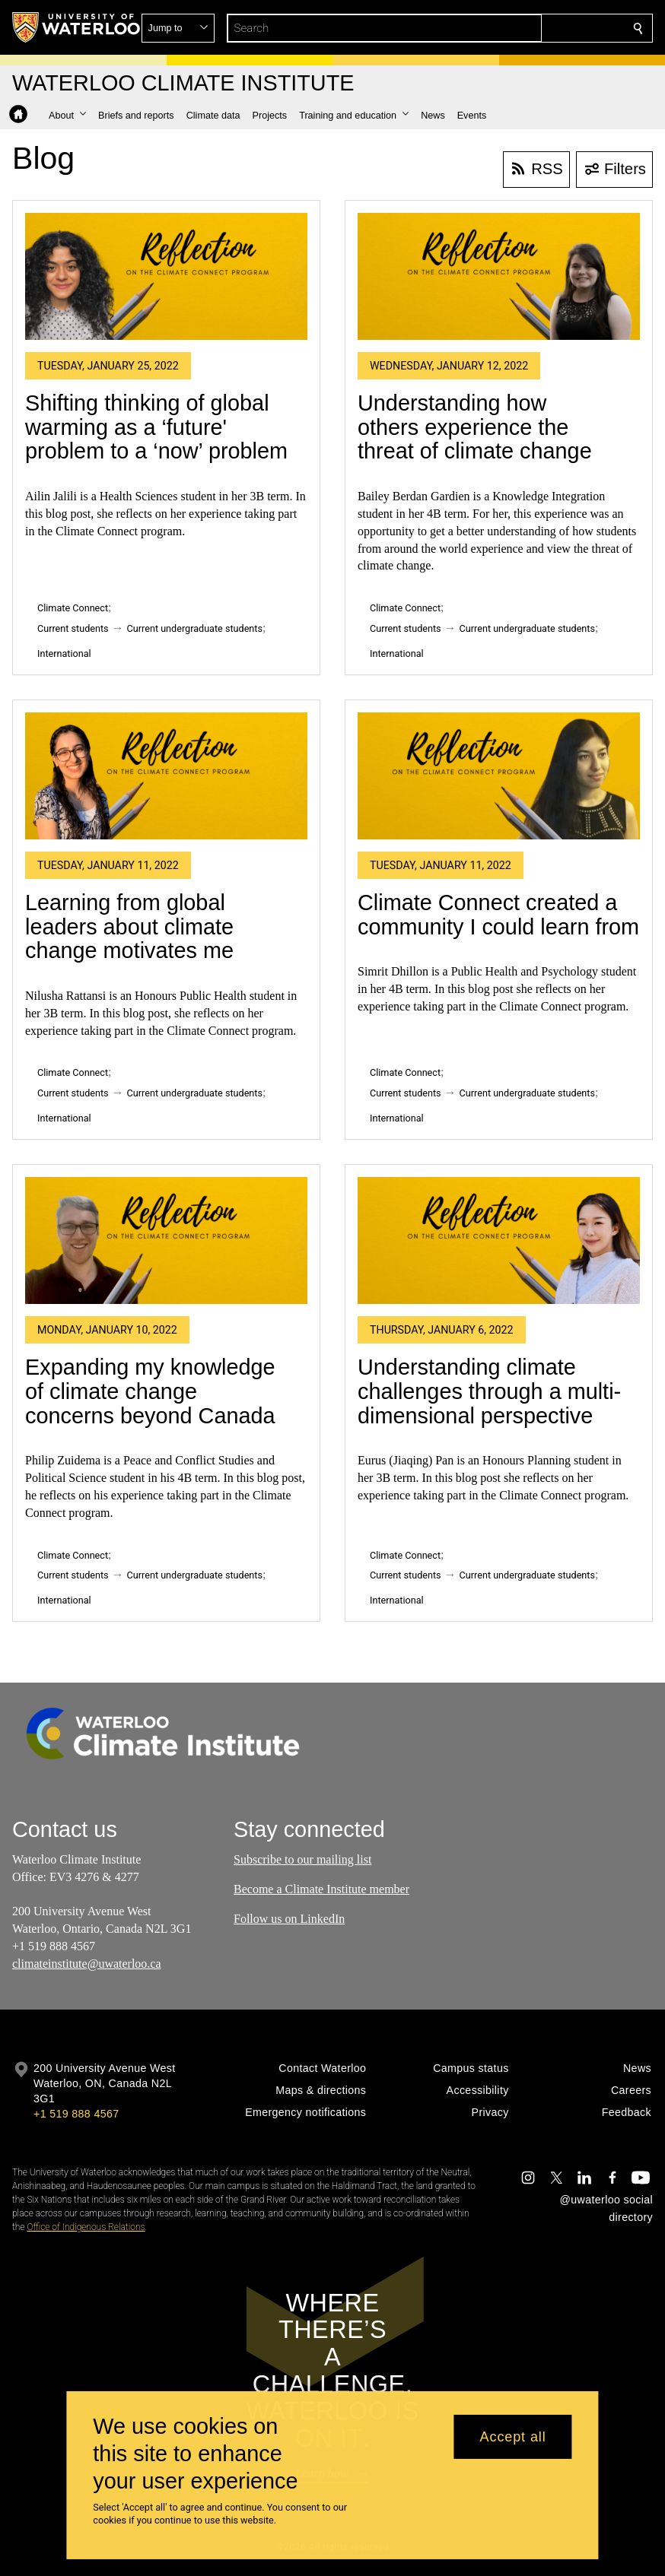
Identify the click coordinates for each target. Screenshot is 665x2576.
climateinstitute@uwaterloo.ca (86, 1963)
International (64, 653)
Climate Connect (72, 608)
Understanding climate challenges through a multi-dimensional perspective (489, 1391)
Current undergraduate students (194, 628)
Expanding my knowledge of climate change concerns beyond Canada (150, 1391)
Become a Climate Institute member (321, 1889)
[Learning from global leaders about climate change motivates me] (166, 775)
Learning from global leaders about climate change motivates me (129, 926)
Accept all (513, 2436)
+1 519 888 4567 (76, 2114)
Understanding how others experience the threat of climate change (475, 427)
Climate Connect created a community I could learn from (498, 914)
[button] (528, 28)
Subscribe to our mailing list (302, 1859)
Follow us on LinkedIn (289, 1918)
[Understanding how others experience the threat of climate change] (499, 276)
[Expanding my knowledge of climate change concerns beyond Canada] (166, 1240)
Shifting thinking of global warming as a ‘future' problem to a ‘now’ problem (156, 427)
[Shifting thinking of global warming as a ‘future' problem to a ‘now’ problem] (166, 276)
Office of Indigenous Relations (86, 2227)
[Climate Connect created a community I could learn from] (499, 775)
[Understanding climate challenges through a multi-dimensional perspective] (499, 1240)
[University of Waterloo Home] (77, 27)
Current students (73, 628)
